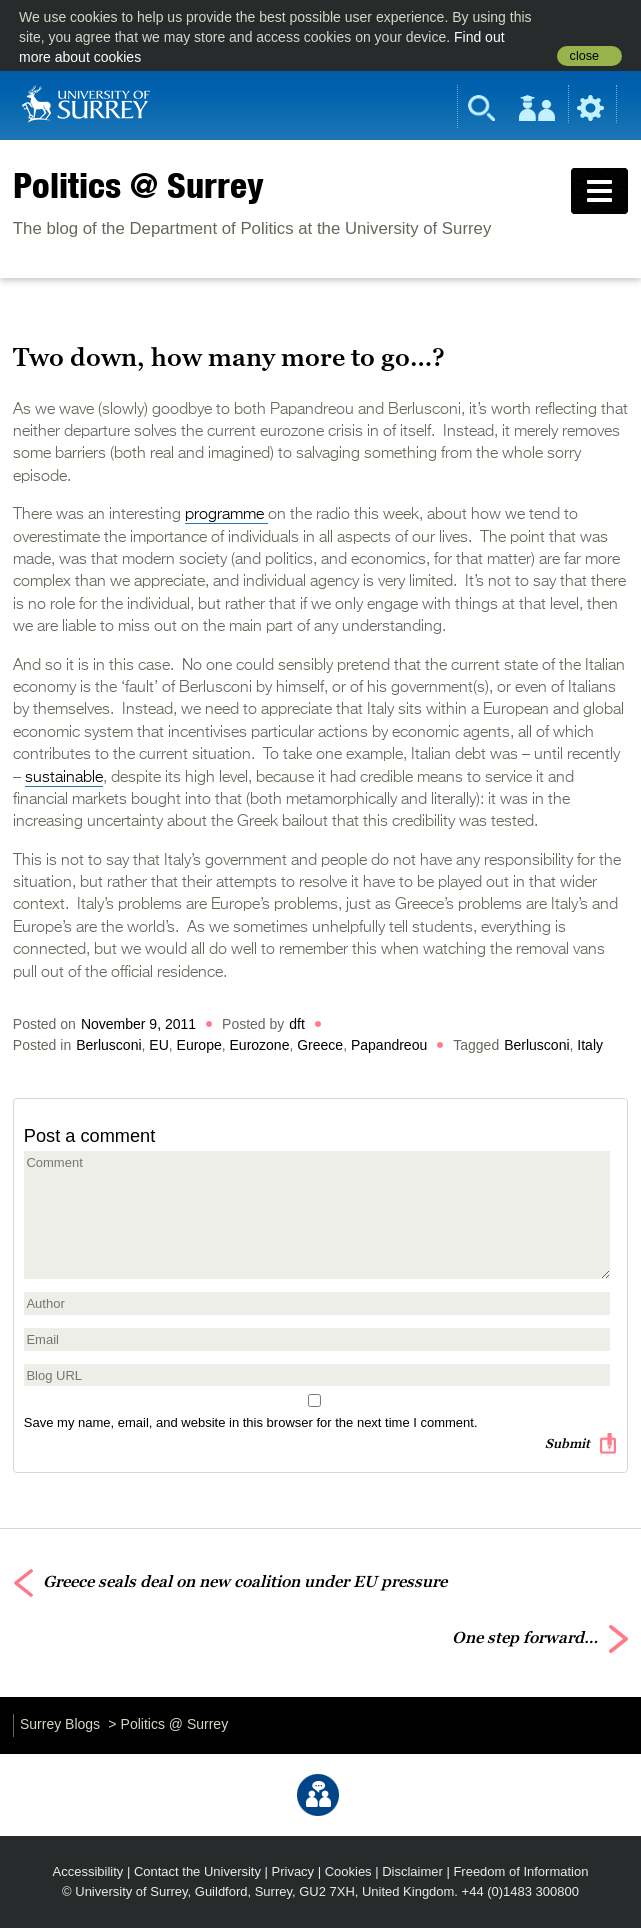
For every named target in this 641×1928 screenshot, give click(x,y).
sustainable (64, 778)
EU (158, 1045)
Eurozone (260, 1045)
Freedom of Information (520, 1871)
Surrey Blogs (60, 1724)
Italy (590, 1045)
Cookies (348, 1871)
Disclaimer (412, 1871)
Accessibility (88, 1871)
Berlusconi (108, 1045)
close (584, 56)
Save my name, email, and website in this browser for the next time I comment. (251, 1422)
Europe (199, 1045)
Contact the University (197, 1871)
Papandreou (389, 1045)
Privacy (293, 1871)
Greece (320, 1045)
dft (297, 1024)
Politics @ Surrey (138, 185)
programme (226, 515)
